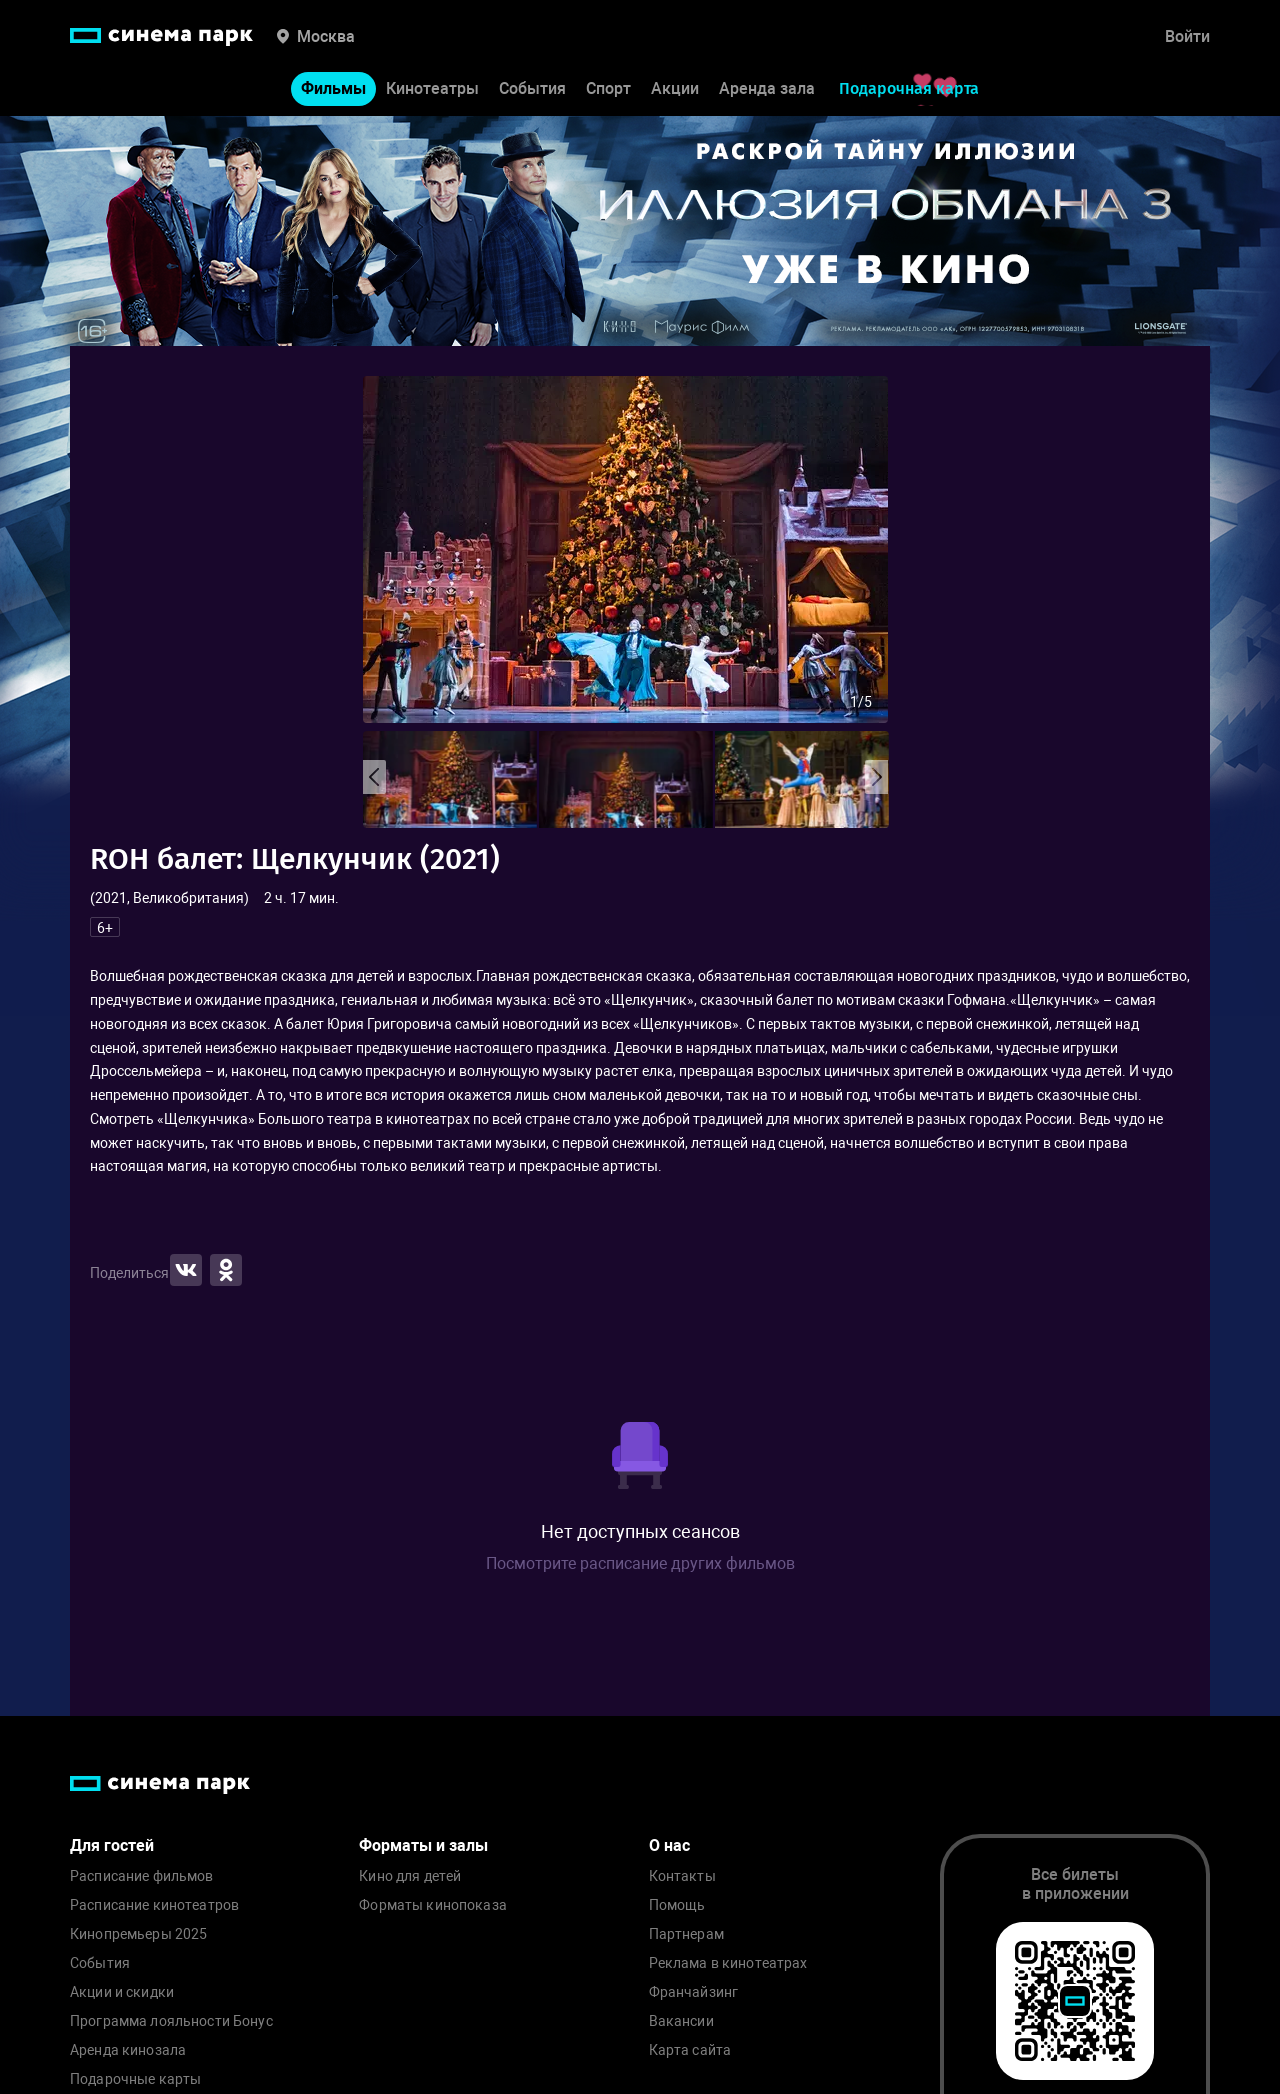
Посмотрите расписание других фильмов (640, 1563)
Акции (675, 88)
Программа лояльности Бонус (171, 2021)
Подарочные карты (135, 2079)
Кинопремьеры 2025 (138, 1934)
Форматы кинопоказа (433, 1905)
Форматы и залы (423, 1845)
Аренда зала (767, 88)
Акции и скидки (122, 1992)
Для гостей (112, 1845)
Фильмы (333, 88)
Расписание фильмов (142, 1876)
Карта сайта (690, 2050)
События (532, 88)
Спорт (608, 88)
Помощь (677, 1905)
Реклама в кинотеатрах (728, 1963)
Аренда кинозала (128, 2050)
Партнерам (686, 1934)
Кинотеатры (432, 88)
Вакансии (681, 2021)
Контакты (682, 1876)
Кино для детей (410, 1876)
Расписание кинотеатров (154, 1905)
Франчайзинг (694, 1992)
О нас (669, 1845)
